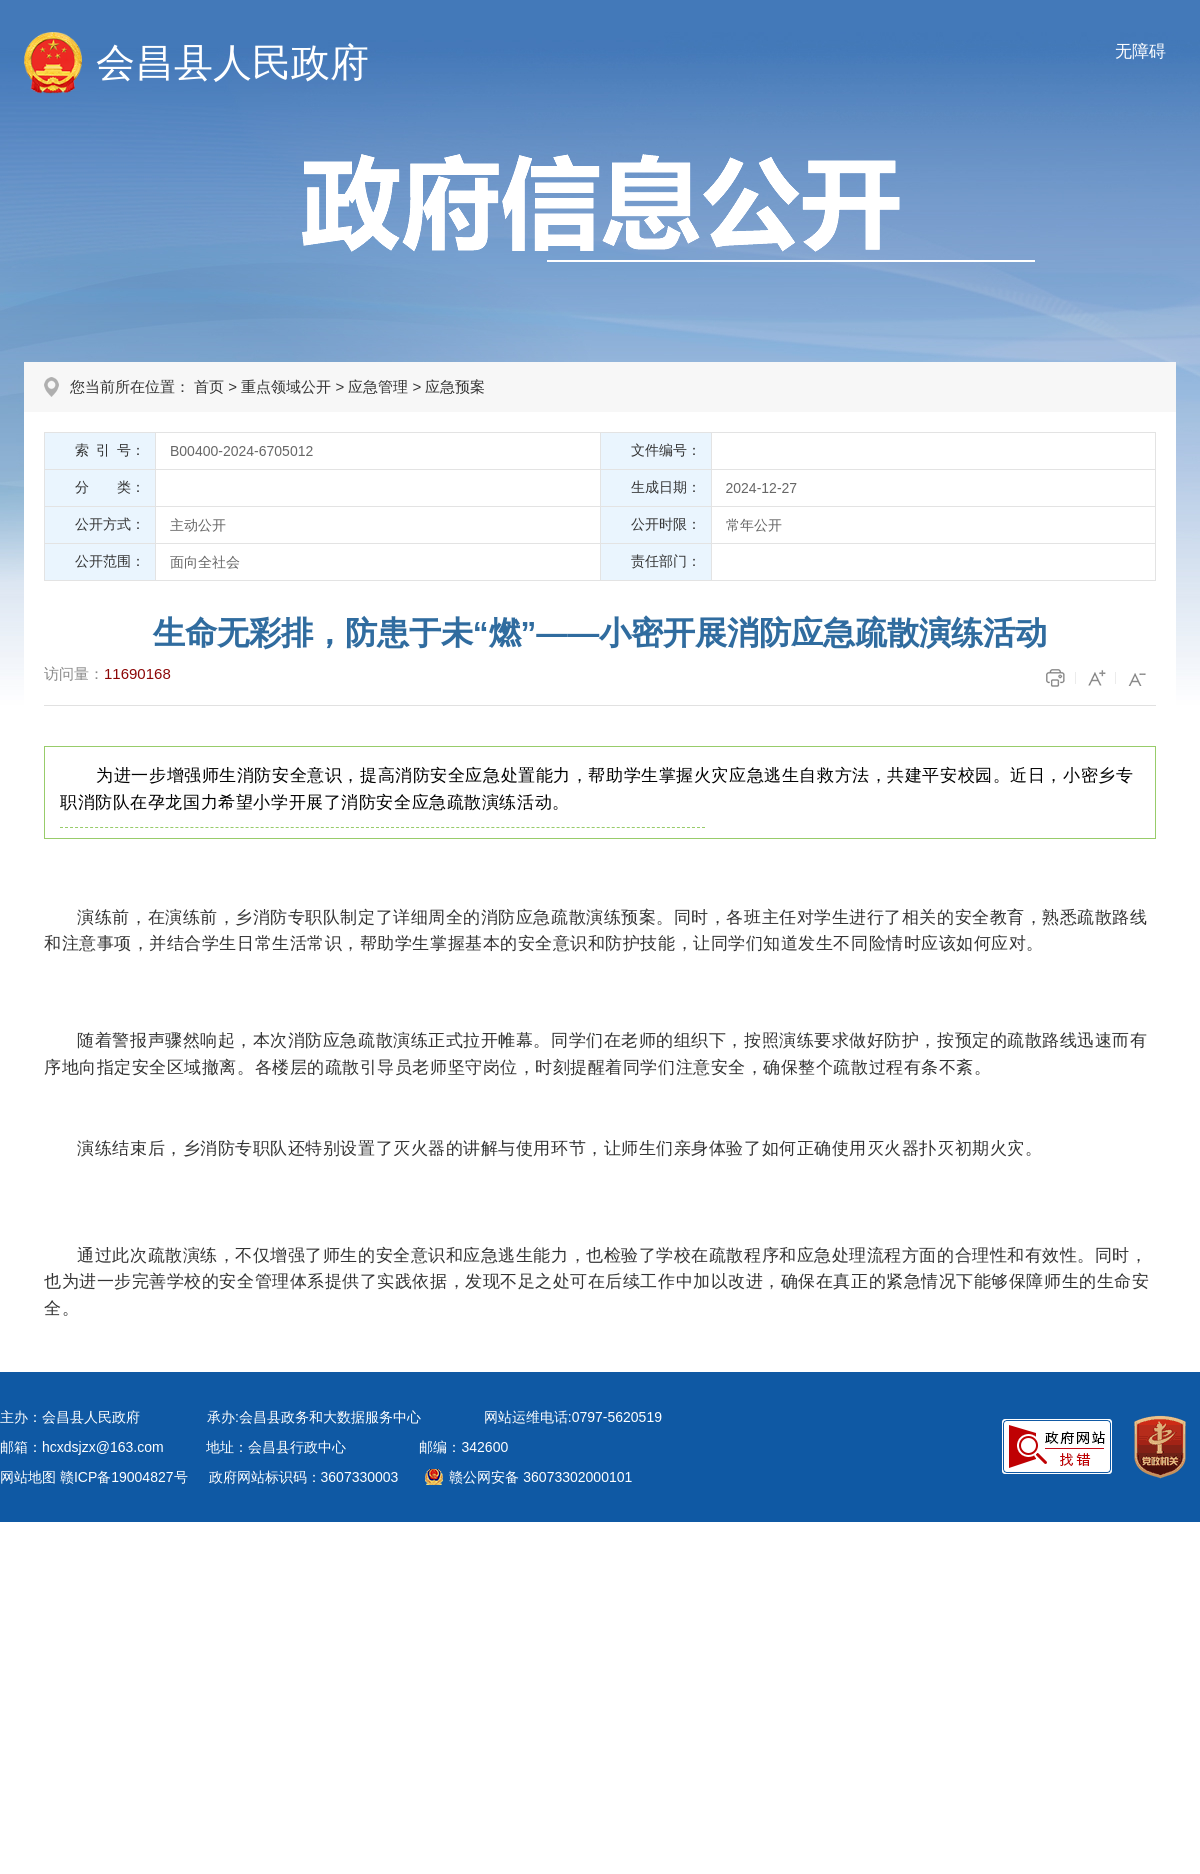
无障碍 (1140, 51)
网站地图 (28, 1477)
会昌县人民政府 (232, 62)
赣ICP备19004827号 (124, 1477)
